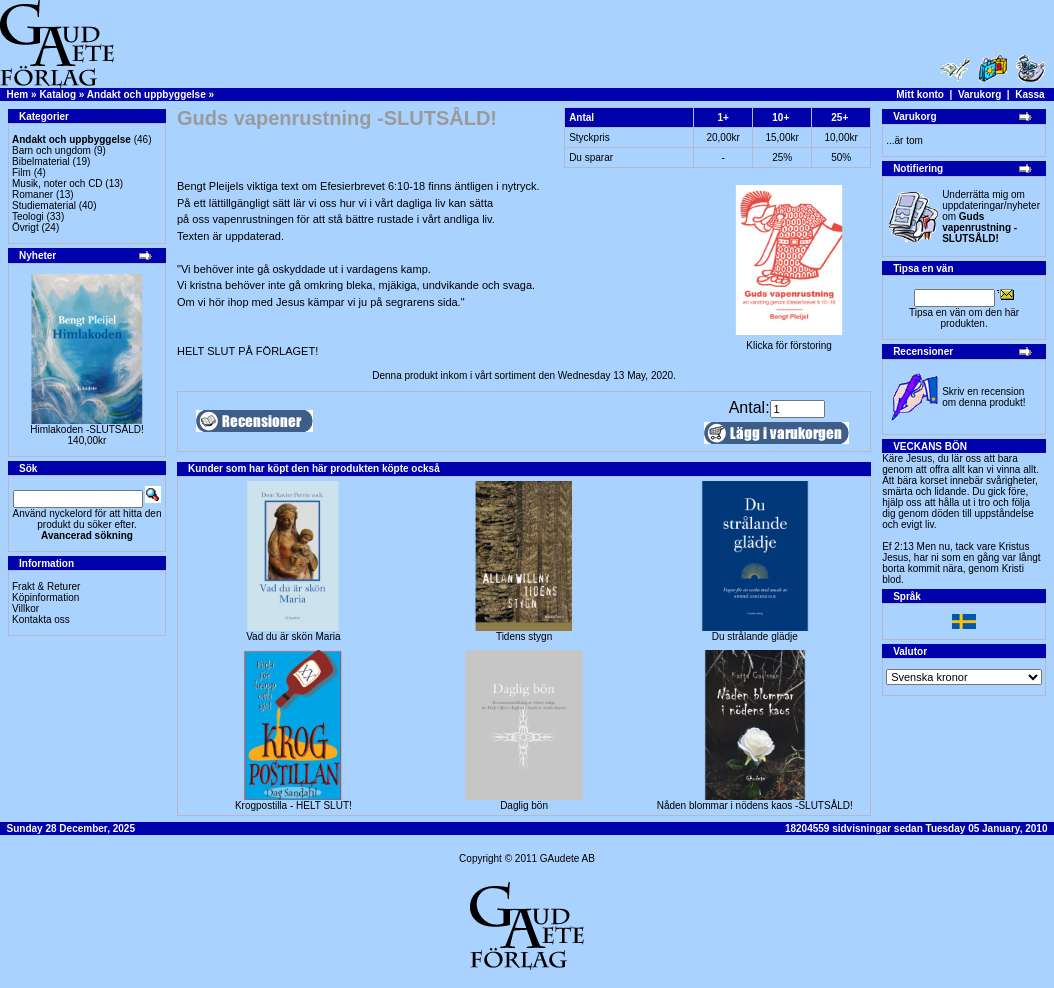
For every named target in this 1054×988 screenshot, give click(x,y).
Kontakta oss (41, 619)
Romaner (32, 194)
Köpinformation (45, 597)
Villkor (25, 608)
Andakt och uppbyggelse (146, 94)
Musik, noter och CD (57, 183)
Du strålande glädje (755, 636)
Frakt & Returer (46, 586)
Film (21, 172)
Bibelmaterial (41, 161)
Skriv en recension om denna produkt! (983, 397)
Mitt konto (920, 94)
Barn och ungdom (51, 150)
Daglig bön (524, 805)
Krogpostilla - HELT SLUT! (293, 805)
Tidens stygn (524, 636)
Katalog (57, 94)
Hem (18, 94)
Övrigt (25, 227)
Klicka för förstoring (789, 341)
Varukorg (979, 94)
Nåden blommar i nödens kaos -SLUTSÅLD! (755, 805)
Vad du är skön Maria (293, 636)
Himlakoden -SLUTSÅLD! (86, 429)
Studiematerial (44, 205)
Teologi (28, 216)
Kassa (1029, 94)
